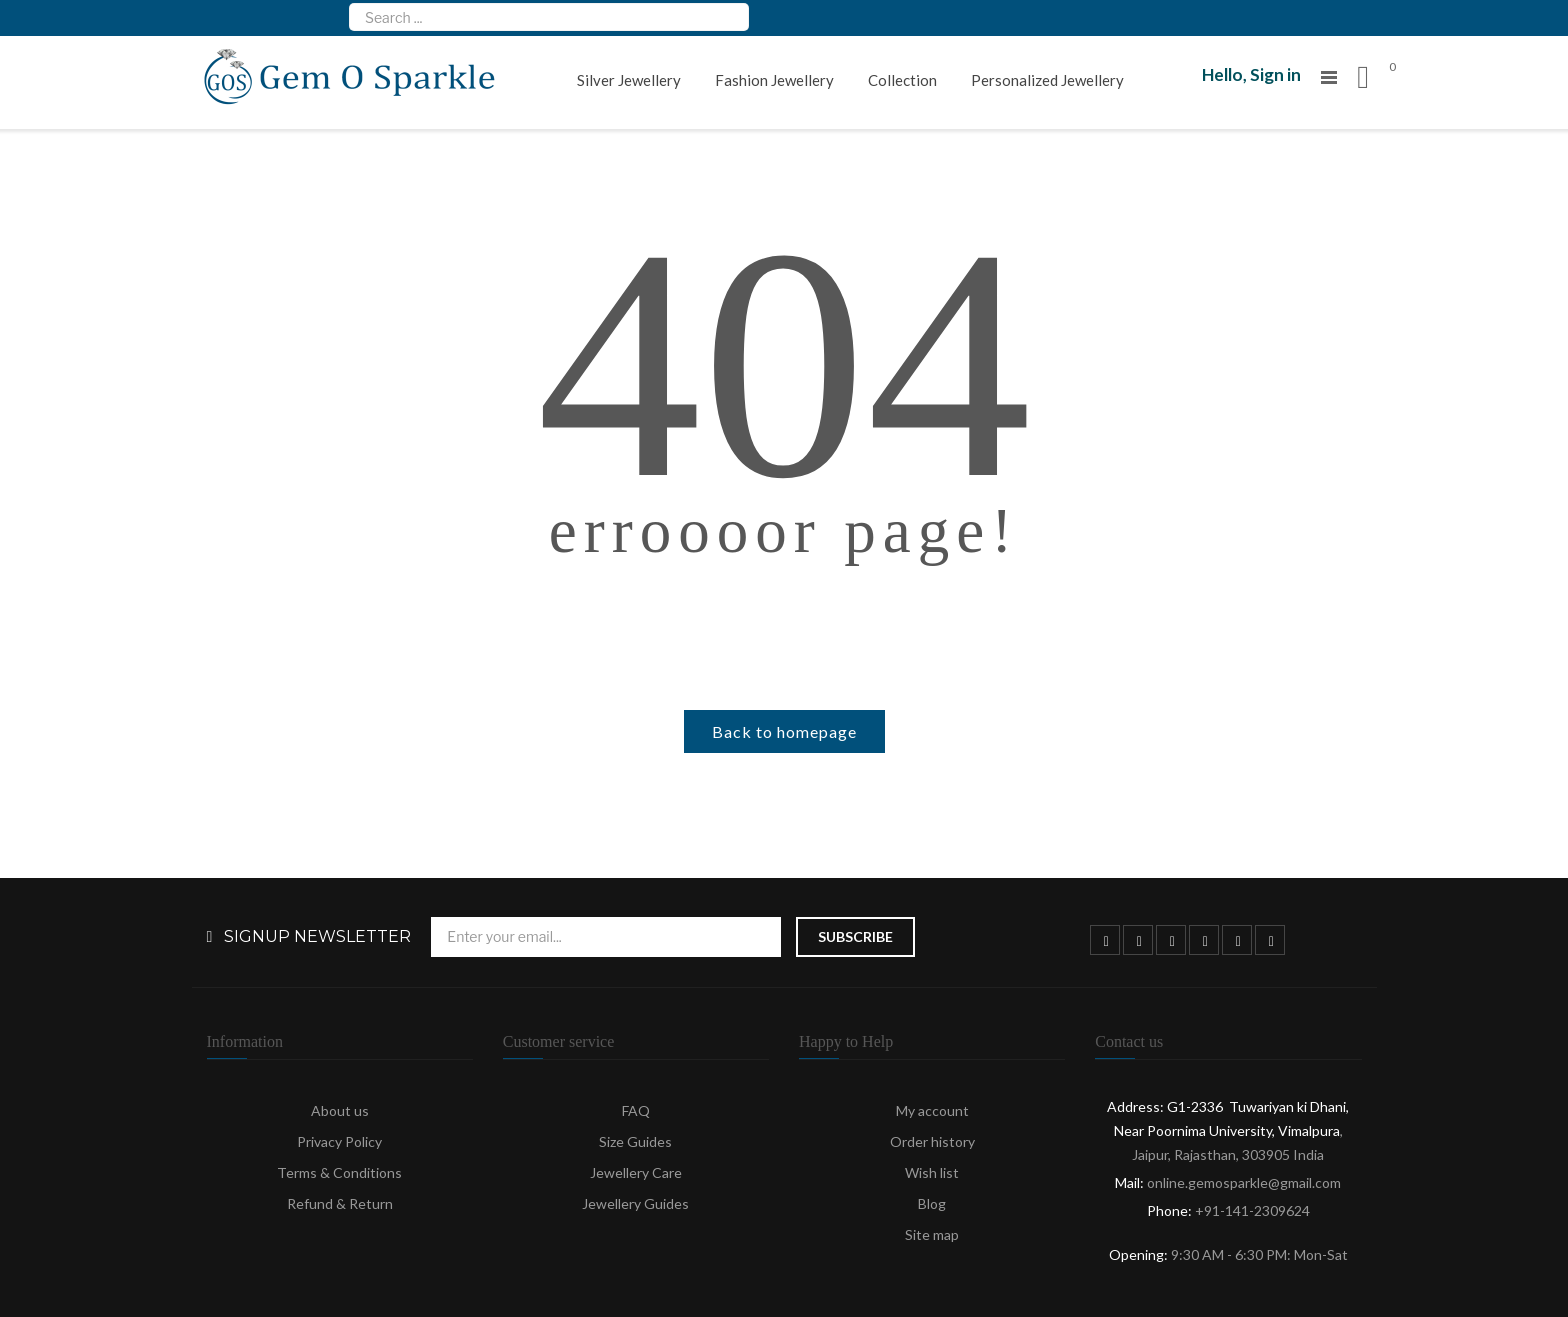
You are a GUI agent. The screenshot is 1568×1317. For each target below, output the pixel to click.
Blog (932, 1203)
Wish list (932, 1172)
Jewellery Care (636, 1172)
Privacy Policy (339, 1141)
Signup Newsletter (317, 937)
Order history (932, 1141)
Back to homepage (784, 731)
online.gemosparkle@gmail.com (1244, 1182)
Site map (932, 1234)
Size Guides (635, 1141)
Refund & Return (340, 1203)
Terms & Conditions (339, 1172)
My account (932, 1110)
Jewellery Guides (635, 1203)
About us (340, 1110)
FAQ (636, 1110)
